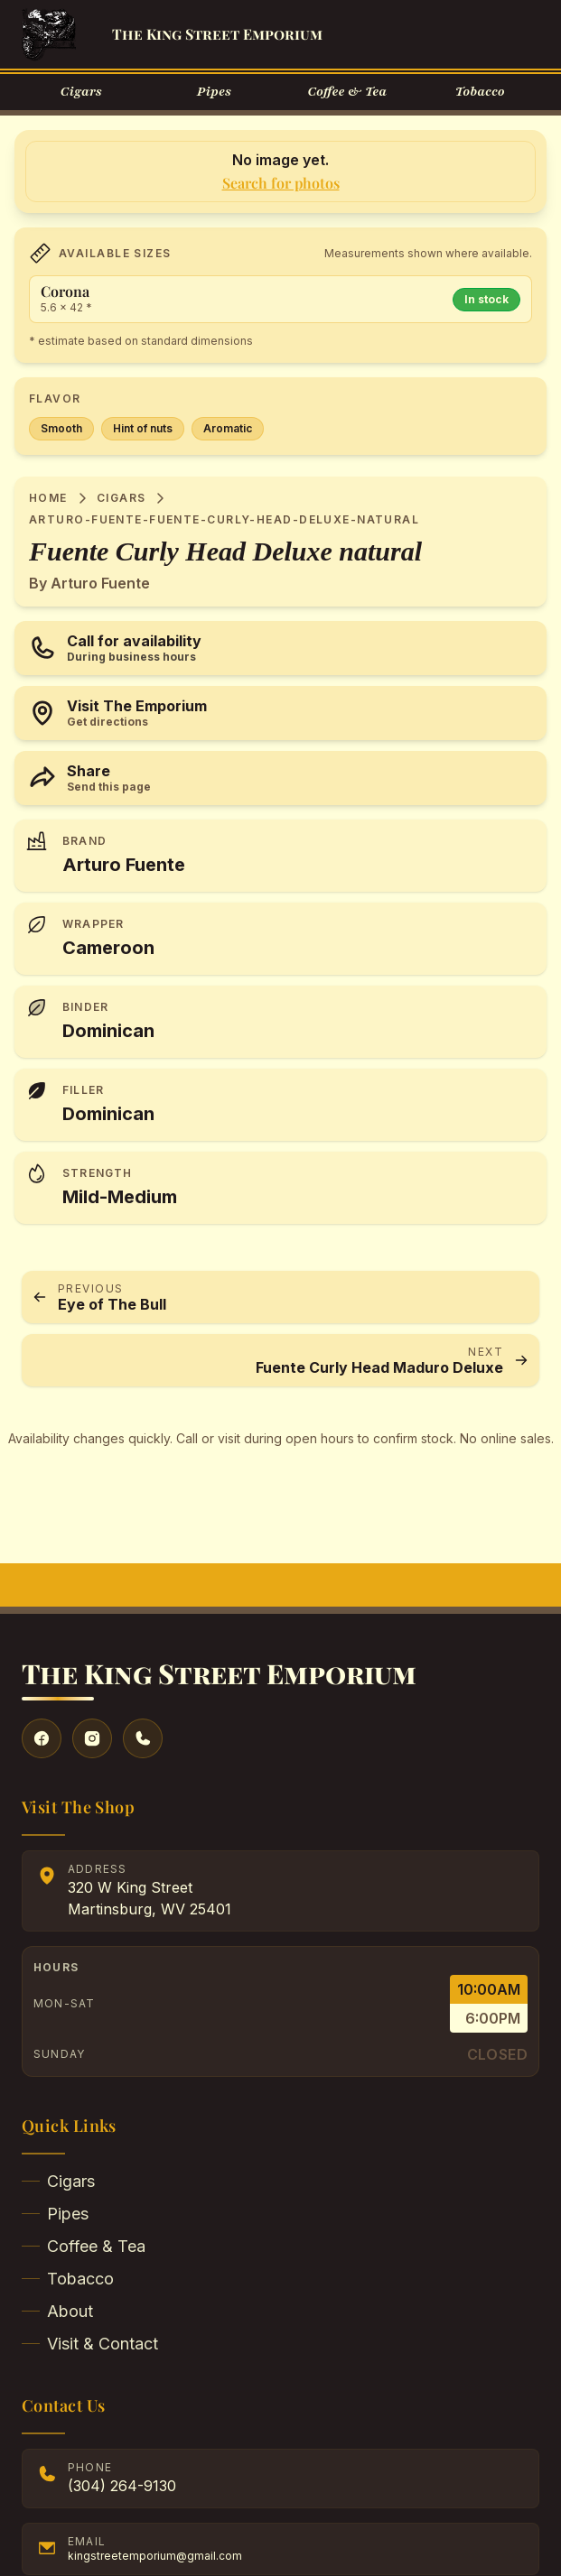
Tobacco (68, 2278)
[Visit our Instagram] (92, 1738)
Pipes (55, 2213)
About (57, 2311)
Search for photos (281, 182)
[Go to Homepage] (48, 34)
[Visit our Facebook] (41, 1738)
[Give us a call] (143, 1738)
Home (48, 498)
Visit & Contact (90, 2343)
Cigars (121, 498)
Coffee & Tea (83, 2246)
